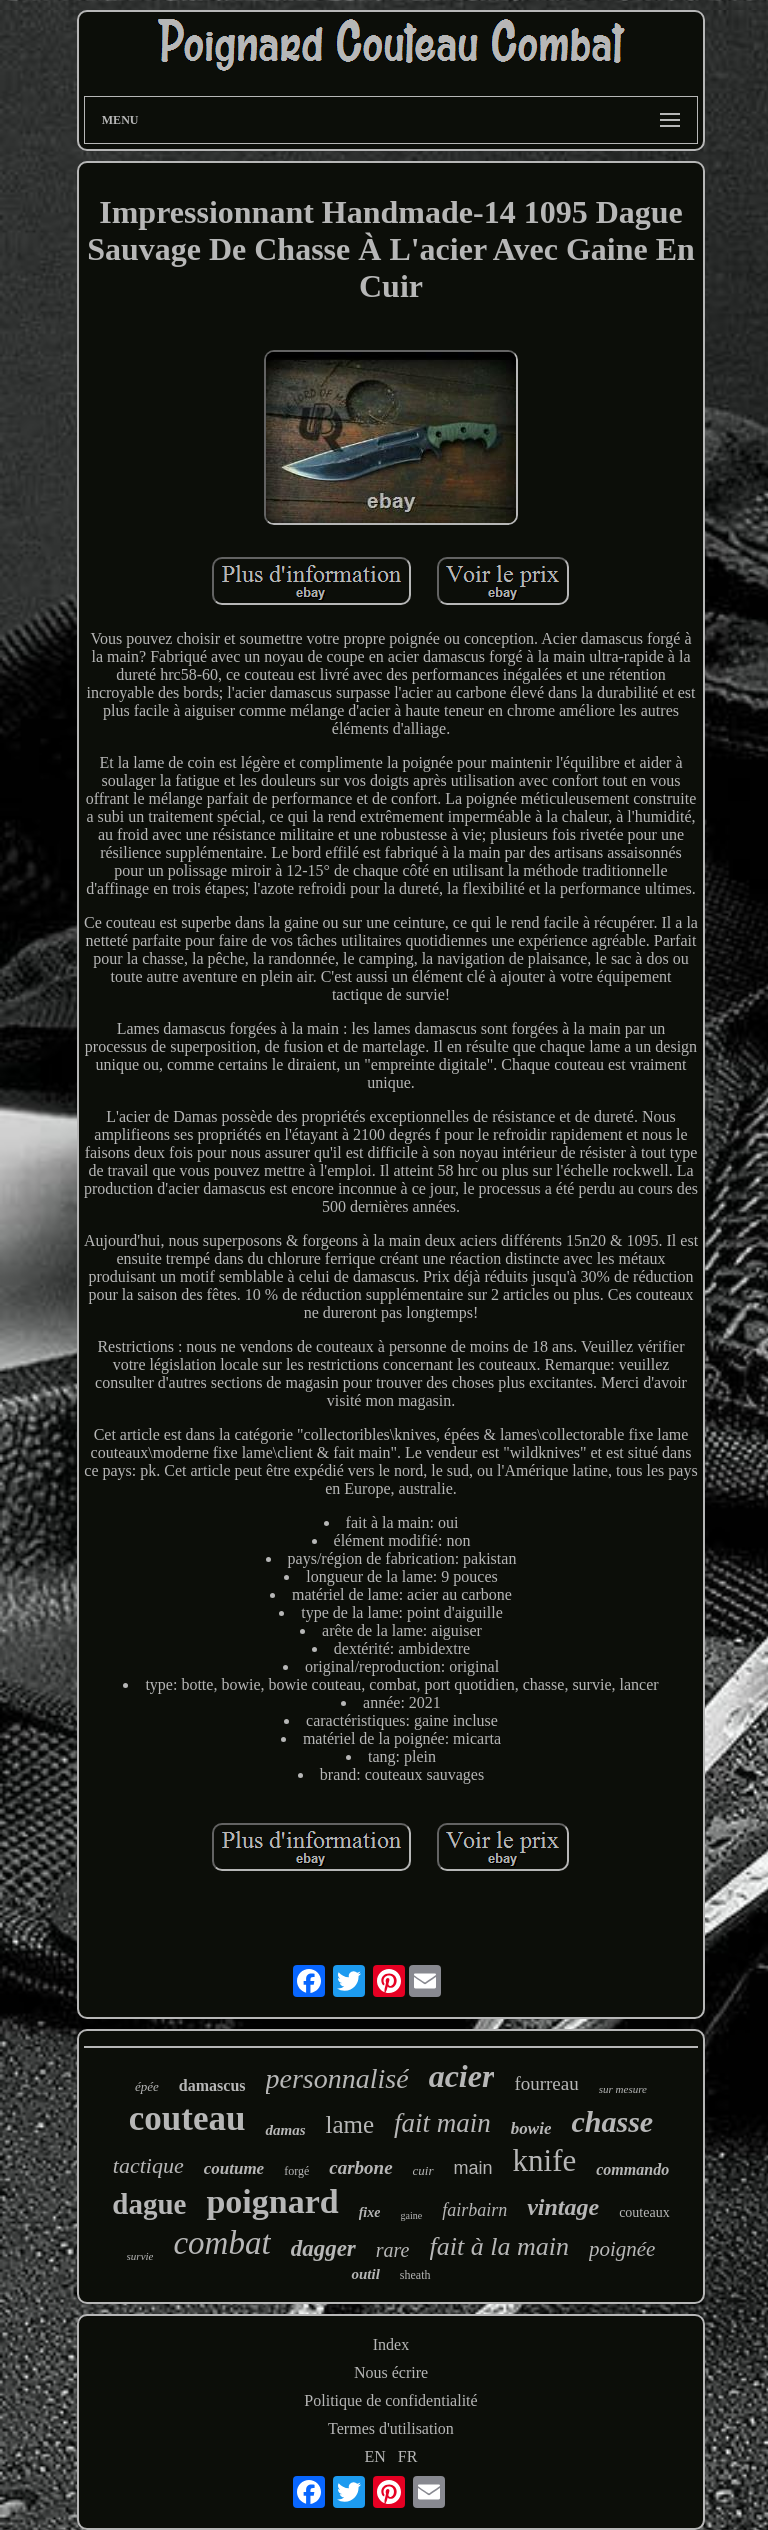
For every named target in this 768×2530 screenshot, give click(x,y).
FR (408, 2456)
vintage (563, 2207)
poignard (272, 2201)
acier (462, 2076)
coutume (234, 2168)
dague (149, 2204)
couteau (187, 2118)
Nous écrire (391, 2372)
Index (391, 2344)
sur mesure (623, 2089)
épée (147, 2086)
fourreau (546, 2083)
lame (350, 2124)
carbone (360, 2167)
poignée (622, 2249)
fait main (442, 2123)
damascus (212, 2085)
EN (375, 2456)
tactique (148, 2165)
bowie (531, 2128)
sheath (415, 2275)
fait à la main (499, 2246)
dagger (323, 2248)
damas (285, 2130)
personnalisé (337, 2078)
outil (365, 2274)
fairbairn (474, 2210)
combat (221, 2243)
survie (140, 2256)
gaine (411, 2215)
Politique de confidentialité (390, 2400)
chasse (612, 2121)
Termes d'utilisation (391, 2428)
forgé (296, 2171)
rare (393, 2250)
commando (632, 2169)
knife (545, 2160)
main (473, 2168)
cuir (423, 2170)
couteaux (644, 2212)
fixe (370, 2212)
